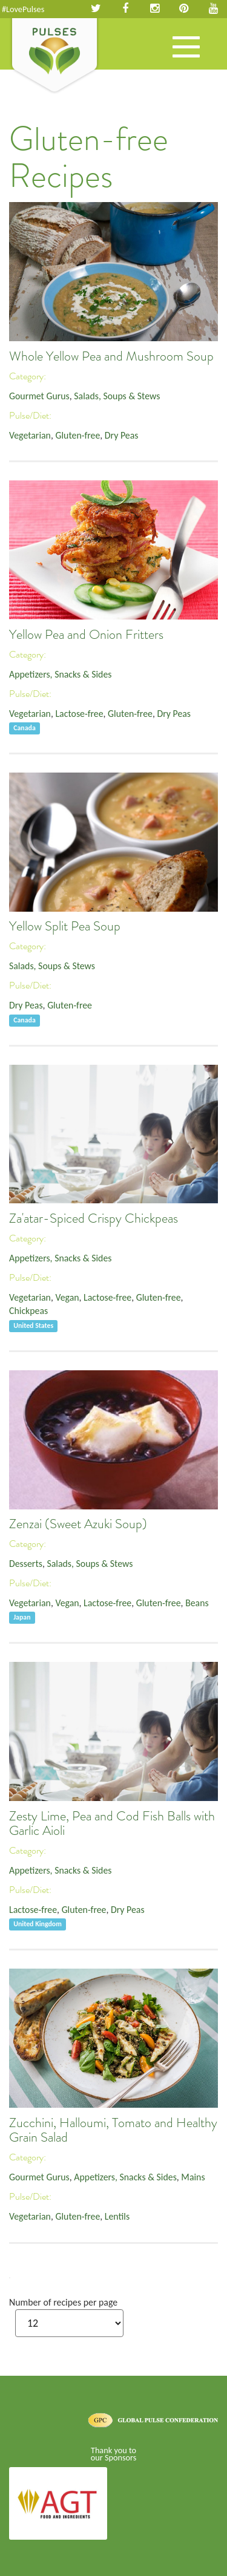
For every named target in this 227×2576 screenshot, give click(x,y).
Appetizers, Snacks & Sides (60, 674)
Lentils (117, 2216)
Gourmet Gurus (39, 396)
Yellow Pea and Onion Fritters (86, 634)
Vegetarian (30, 435)
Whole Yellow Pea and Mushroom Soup (111, 356)
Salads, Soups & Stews (117, 396)
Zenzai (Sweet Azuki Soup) (78, 1523)
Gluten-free (77, 435)
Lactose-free (79, 713)
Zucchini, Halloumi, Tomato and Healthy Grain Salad (113, 2130)
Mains (193, 2177)
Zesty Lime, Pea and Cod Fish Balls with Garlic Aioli (112, 1823)
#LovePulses (23, 9)
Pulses (54, 56)
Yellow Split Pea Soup (64, 926)
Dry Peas (122, 435)
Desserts (25, 1563)
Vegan (67, 1297)
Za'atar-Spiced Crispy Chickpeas (93, 1218)
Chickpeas (28, 1310)
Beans (197, 1603)
